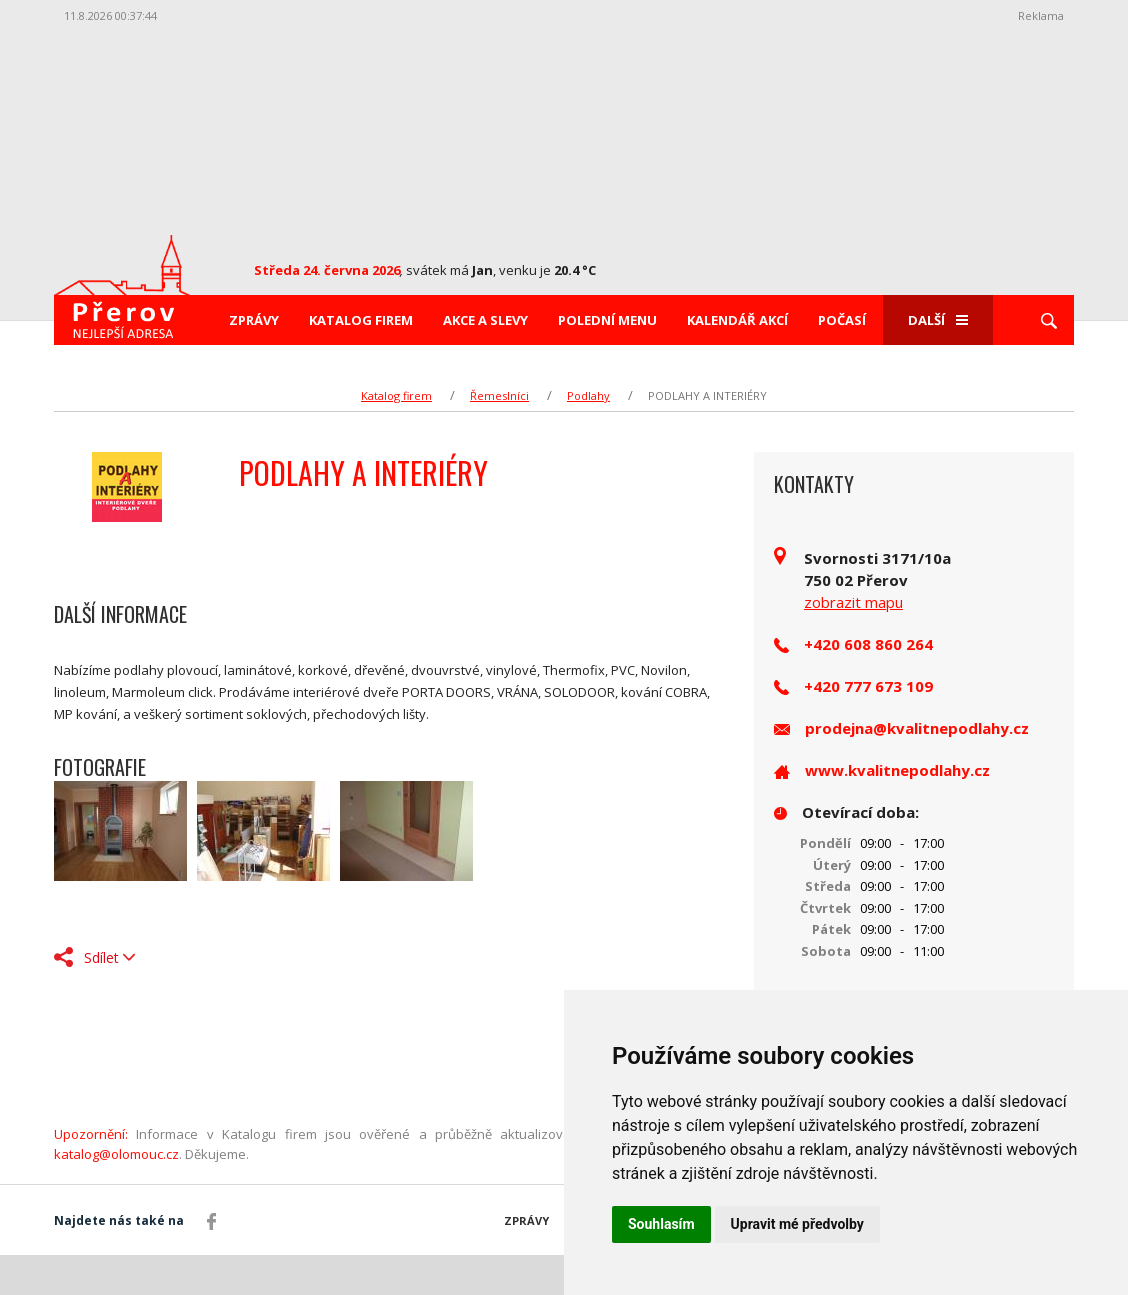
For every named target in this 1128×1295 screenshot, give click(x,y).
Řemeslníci (499, 395)
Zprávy (254, 320)
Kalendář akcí (737, 320)
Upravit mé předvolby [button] (797, 1224)
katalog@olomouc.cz (116, 1154)
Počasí (842, 320)
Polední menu (607, 320)
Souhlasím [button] (661, 1224)
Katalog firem (361, 320)
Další (938, 320)
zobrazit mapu (853, 602)
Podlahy (588, 395)
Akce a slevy (485, 320)
